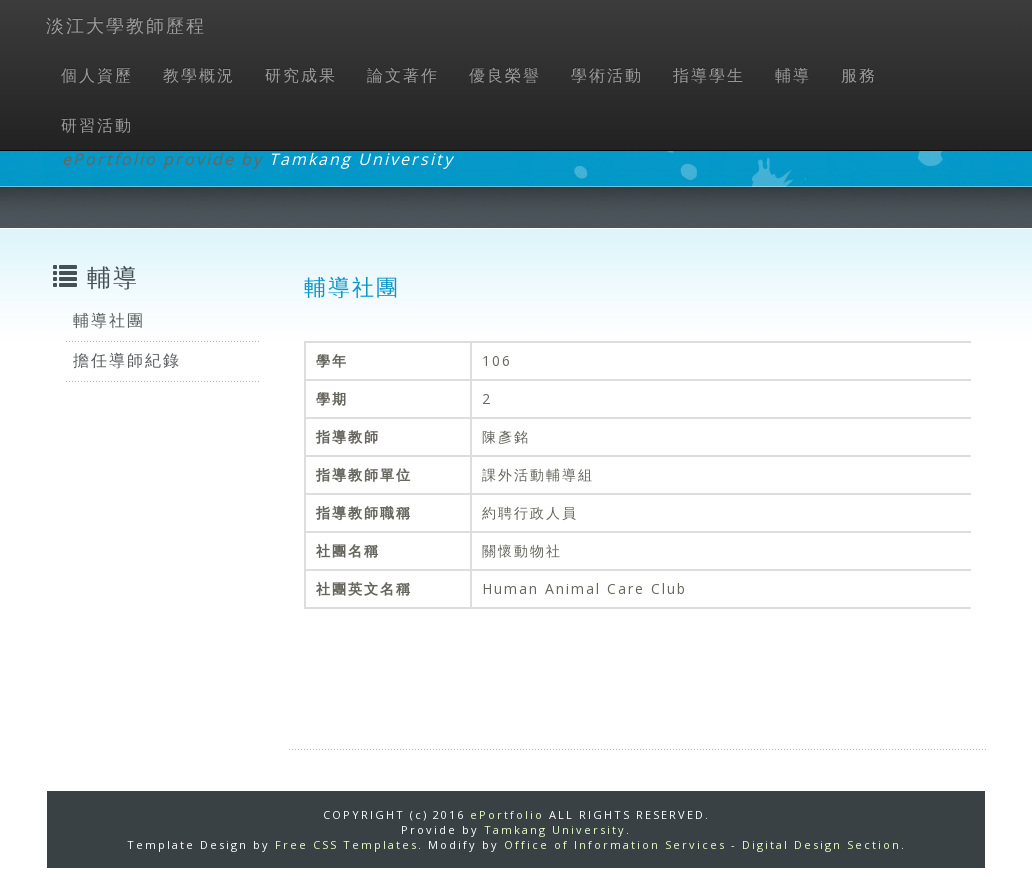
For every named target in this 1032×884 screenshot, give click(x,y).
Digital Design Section (821, 844)
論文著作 (403, 75)
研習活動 (97, 125)
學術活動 (607, 75)
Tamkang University (361, 159)
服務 (859, 75)
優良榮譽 (505, 75)
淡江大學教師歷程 (126, 25)
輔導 (793, 75)
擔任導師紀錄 (127, 360)
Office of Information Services (615, 844)
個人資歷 (97, 75)
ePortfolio (507, 814)
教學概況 (199, 75)
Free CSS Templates (346, 844)
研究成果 (301, 75)
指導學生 (709, 75)
